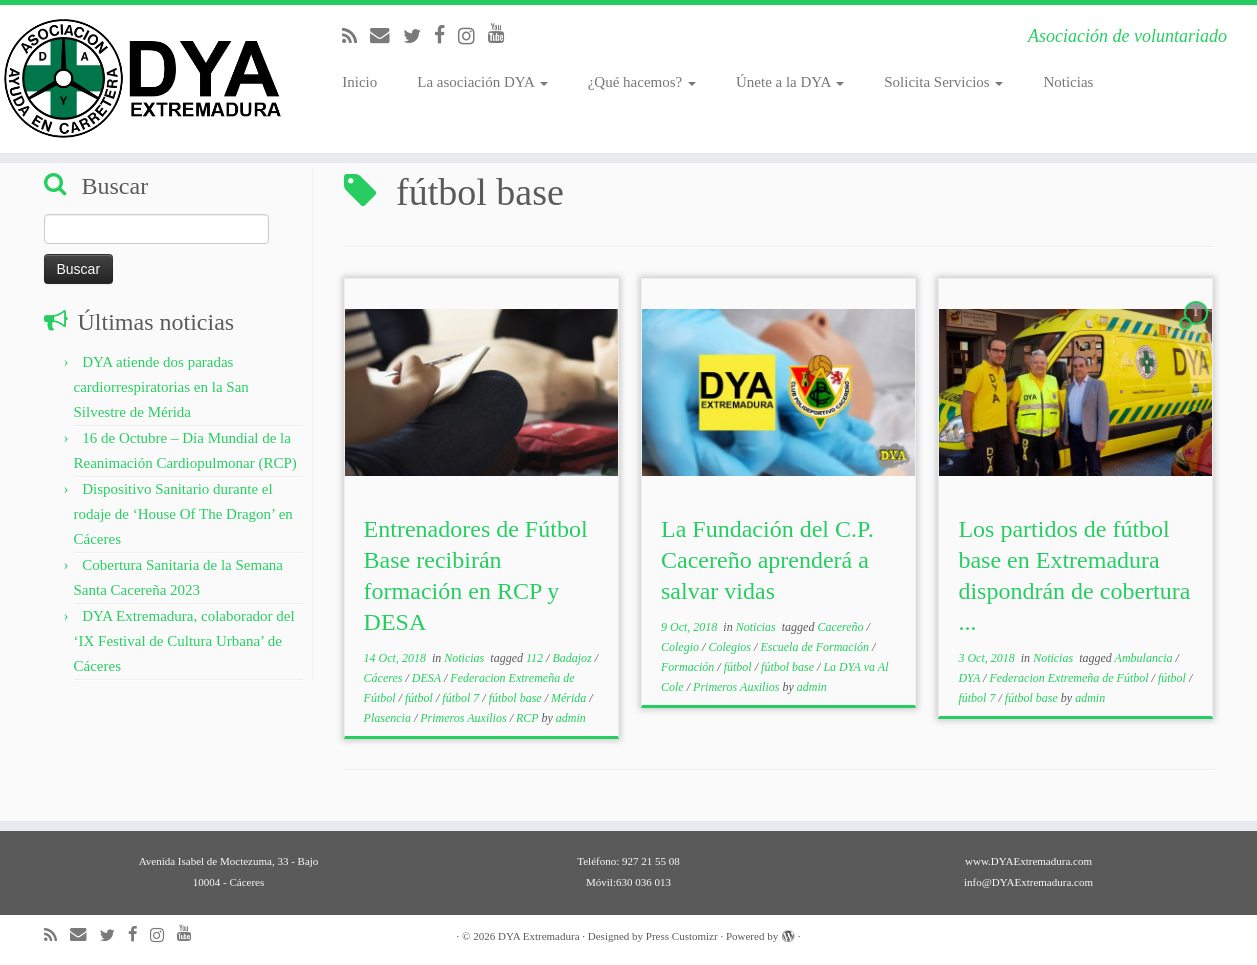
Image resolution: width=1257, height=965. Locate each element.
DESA (428, 678)
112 (536, 658)
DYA (970, 678)
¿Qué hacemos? (642, 82)
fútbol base (517, 698)
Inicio (359, 82)
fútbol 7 (462, 698)
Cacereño (841, 627)
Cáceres (385, 678)
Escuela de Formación (816, 647)
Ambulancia (1145, 658)
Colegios (731, 647)
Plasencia (389, 718)
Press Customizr (682, 936)
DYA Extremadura (539, 936)
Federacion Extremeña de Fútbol (1070, 678)
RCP (528, 718)
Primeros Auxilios (464, 718)
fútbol (420, 698)
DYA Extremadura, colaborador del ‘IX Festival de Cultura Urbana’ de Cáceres (184, 641)
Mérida (570, 698)
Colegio (681, 647)
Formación (689, 667)
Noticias (1068, 82)
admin (571, 718)
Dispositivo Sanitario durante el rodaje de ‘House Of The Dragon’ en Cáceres (183, 514)
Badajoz (573, 658)
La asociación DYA (482, 82)
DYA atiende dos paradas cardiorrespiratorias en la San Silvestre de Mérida (161, 387)
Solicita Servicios (943, 82)
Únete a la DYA (790, 82)
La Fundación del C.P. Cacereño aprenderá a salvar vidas (767, 560)
